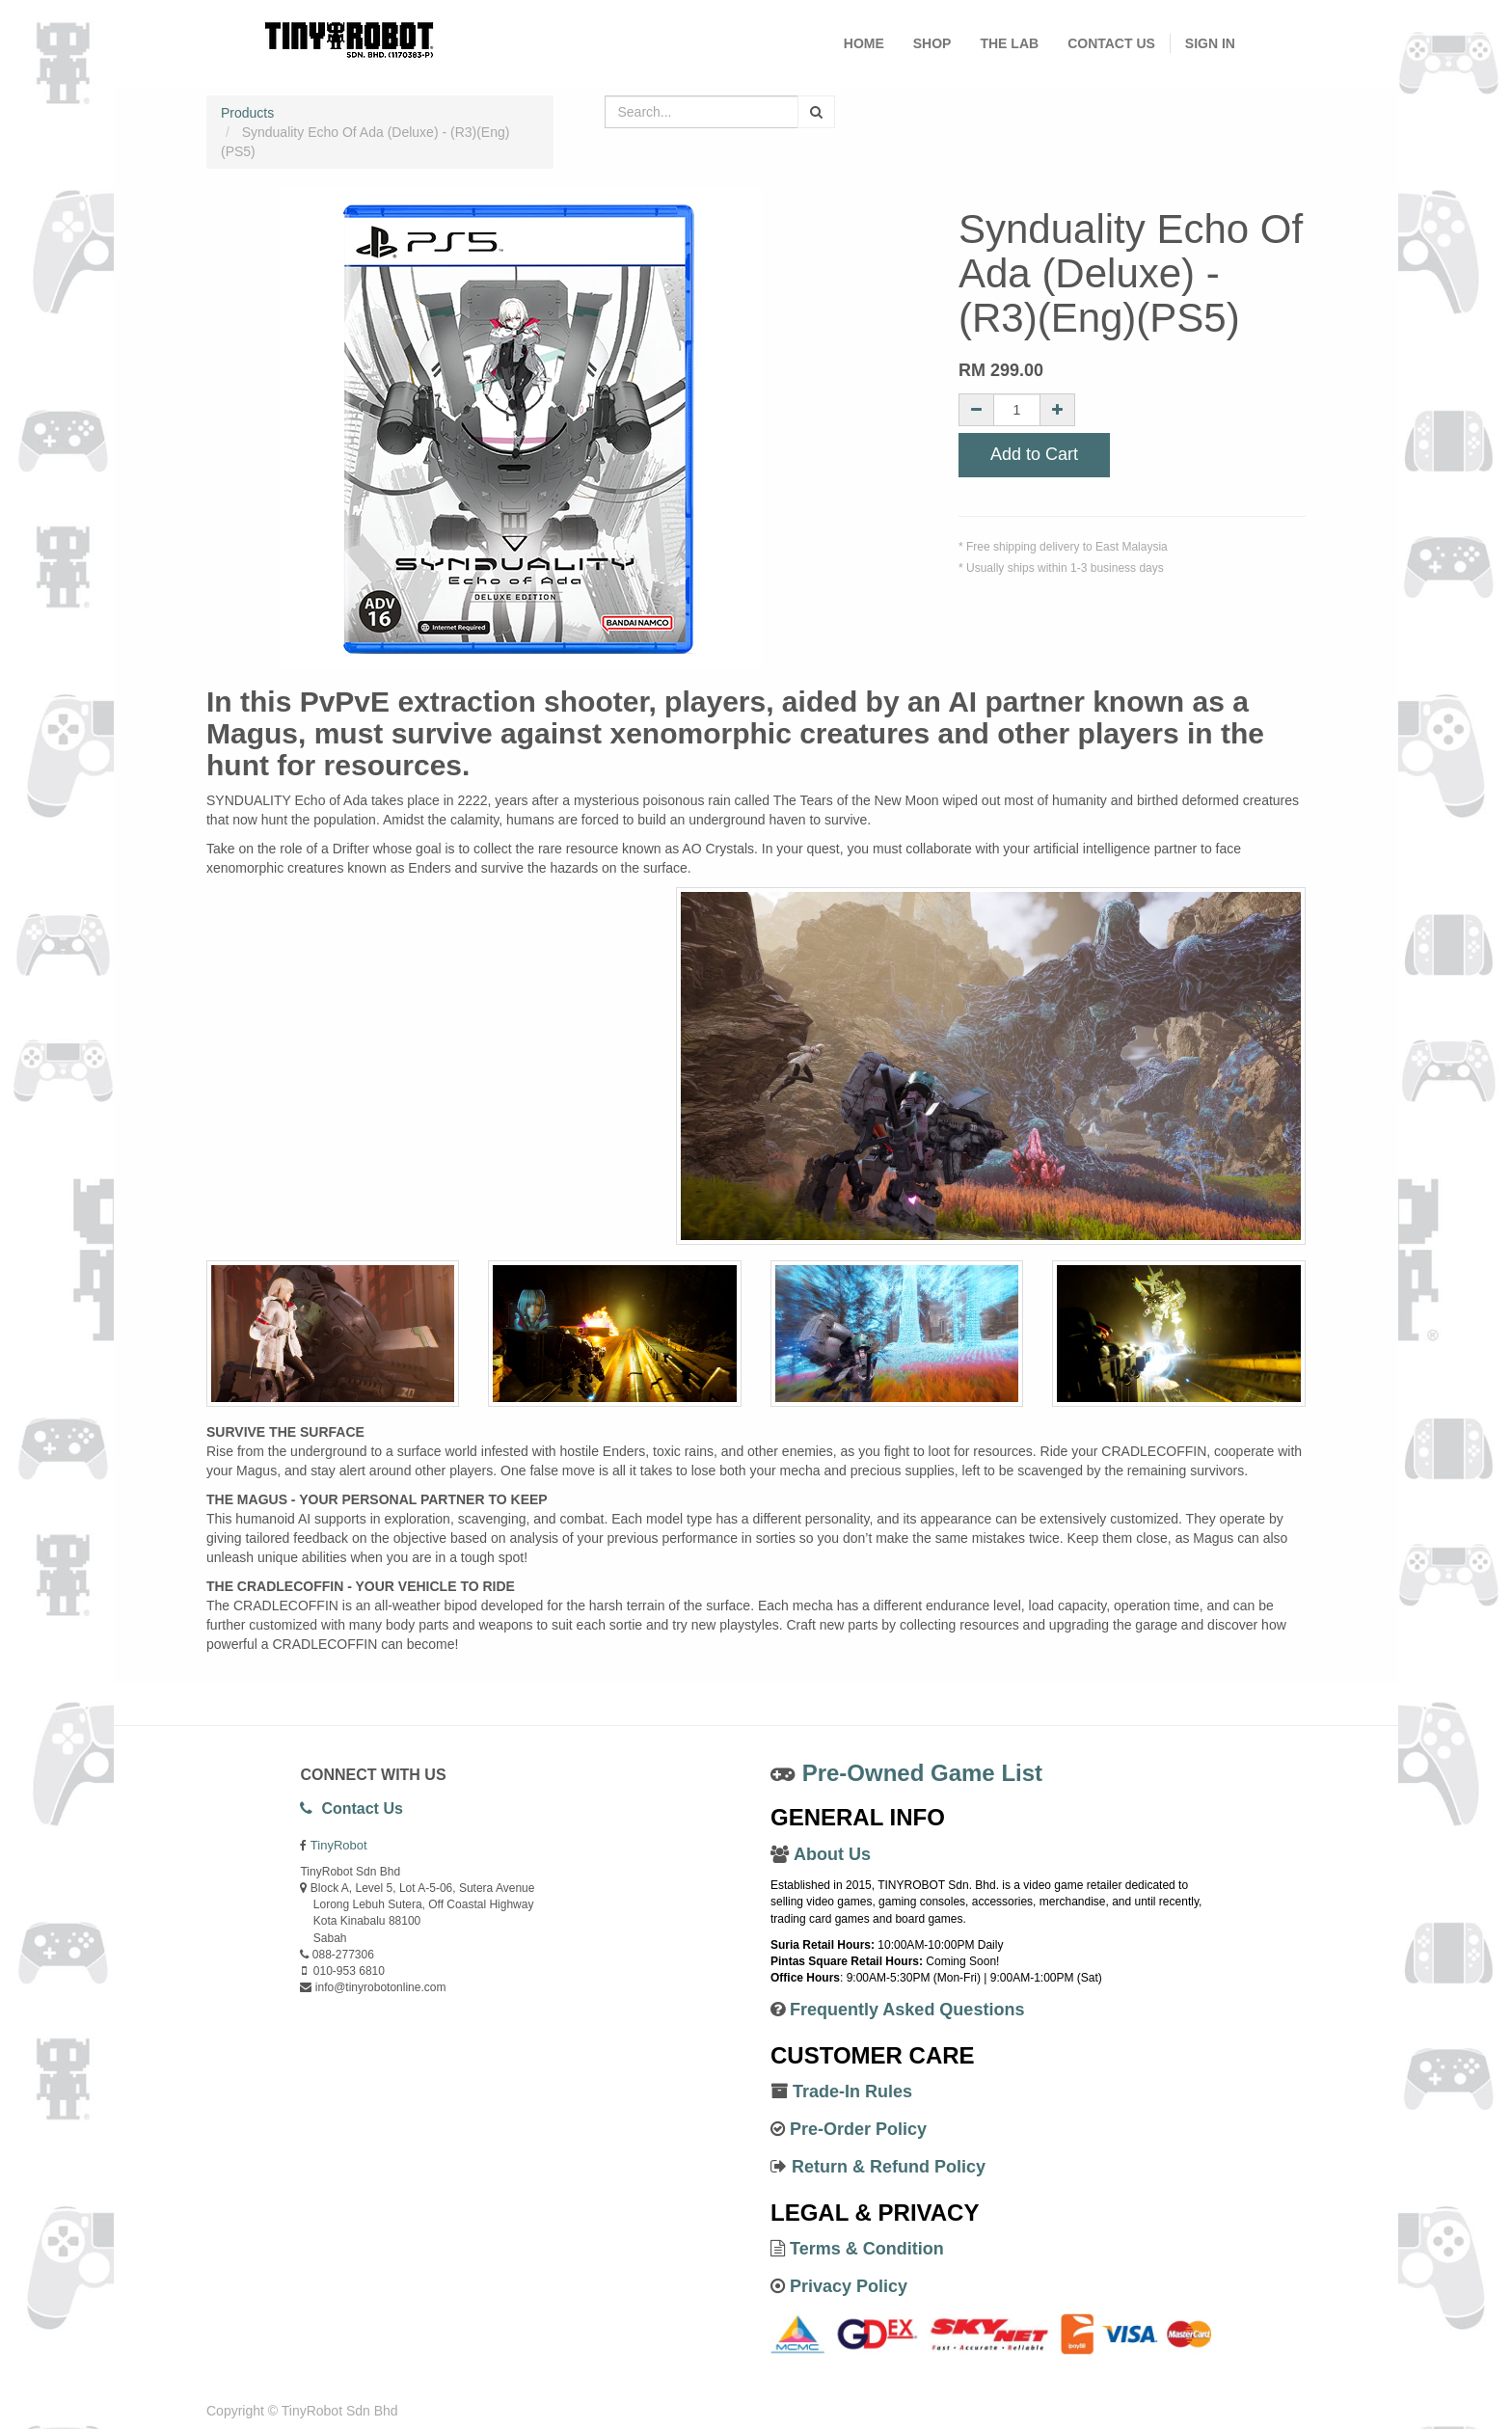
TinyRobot (338, 1845)
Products (247, 113)
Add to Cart (1034, 455)
